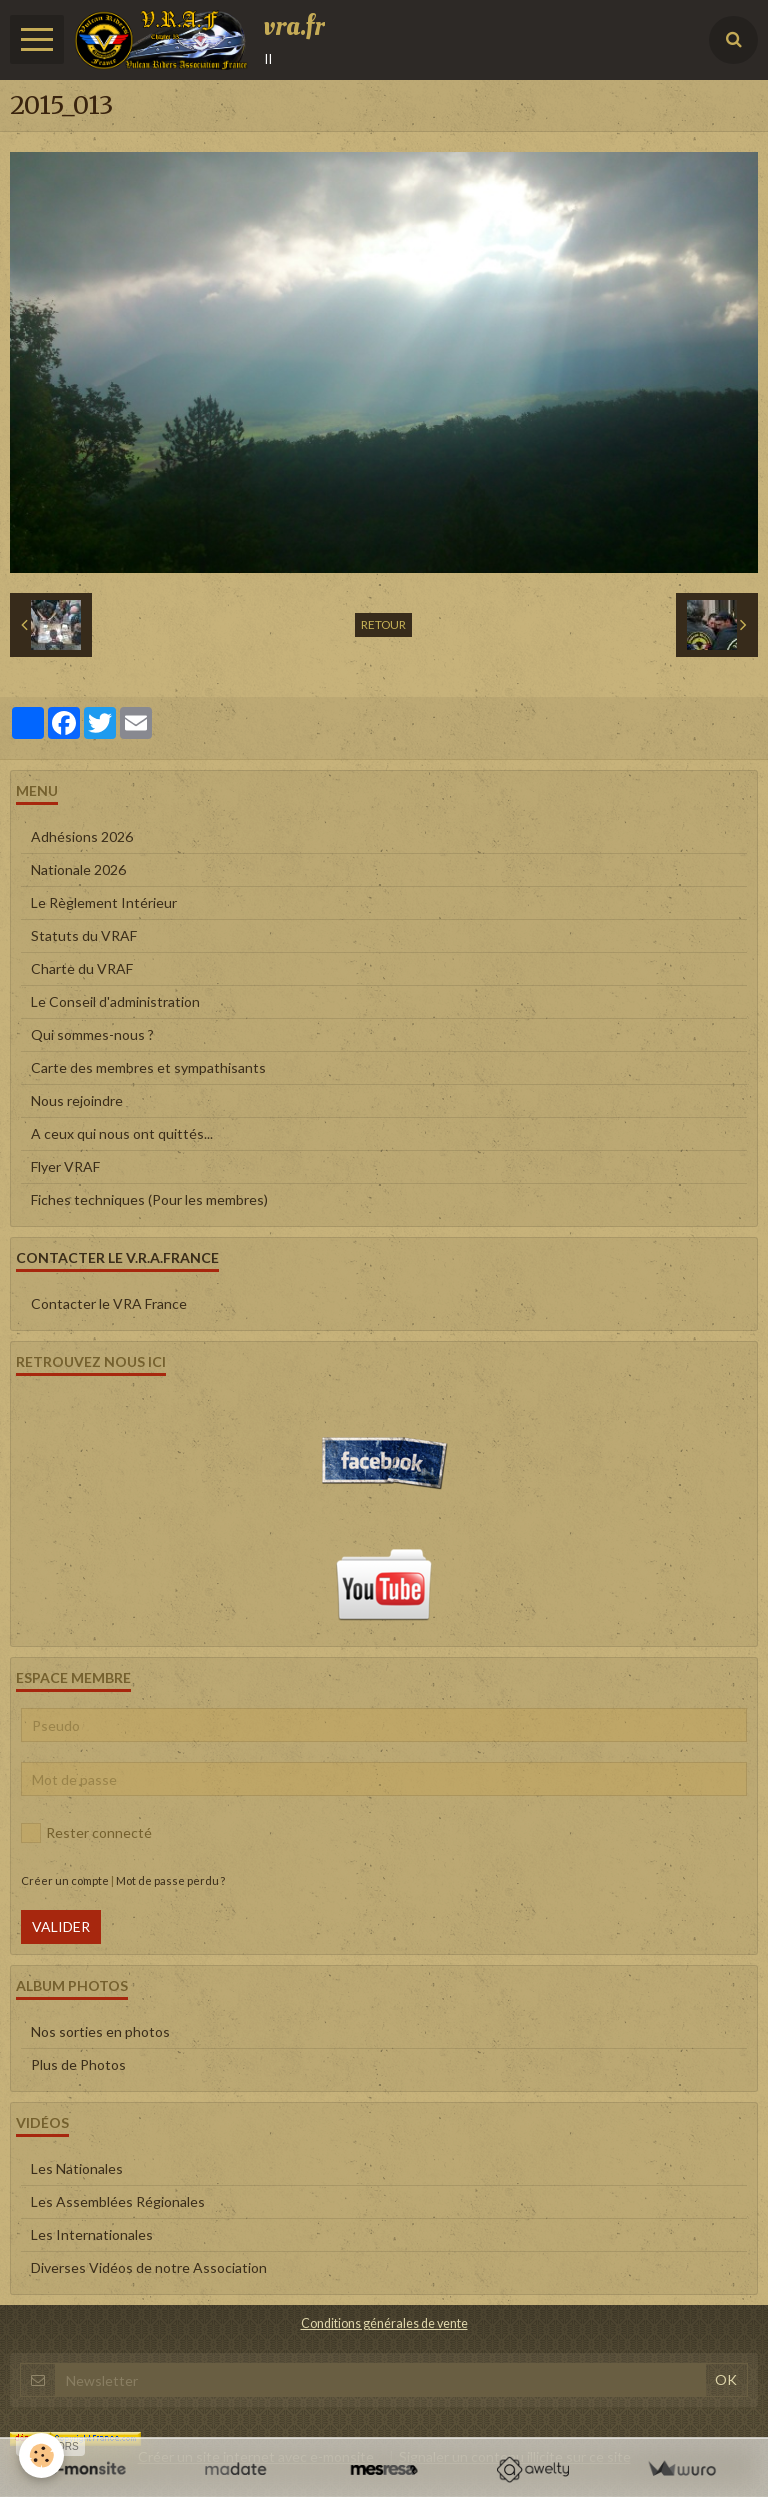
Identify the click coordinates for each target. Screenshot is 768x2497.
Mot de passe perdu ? (170, 1880)
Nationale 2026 (78, 869)
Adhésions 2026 (82, 836)
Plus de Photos (78, 2064)
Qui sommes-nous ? (92, 1034)
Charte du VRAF (82, 968)
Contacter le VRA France (109, 1303)
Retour (383, 624)
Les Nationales (77, 2168)
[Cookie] (42, 2455)
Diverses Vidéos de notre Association (149, 2267)
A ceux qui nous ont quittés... (122, 1133)
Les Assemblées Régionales (118, 2201)
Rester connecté (86, 1833)
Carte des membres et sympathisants (148, 1067)
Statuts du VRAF (84, 935)
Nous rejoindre (77, 1100)
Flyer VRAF (65, 1166)
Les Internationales (92, 2234)
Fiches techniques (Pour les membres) (149, 1199)
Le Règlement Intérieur (104, 902)
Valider (61, 1926)
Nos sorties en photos (100, 2031)
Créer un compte (65, 1880)
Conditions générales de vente (384, 2323)
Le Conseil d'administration (115, 1001)
